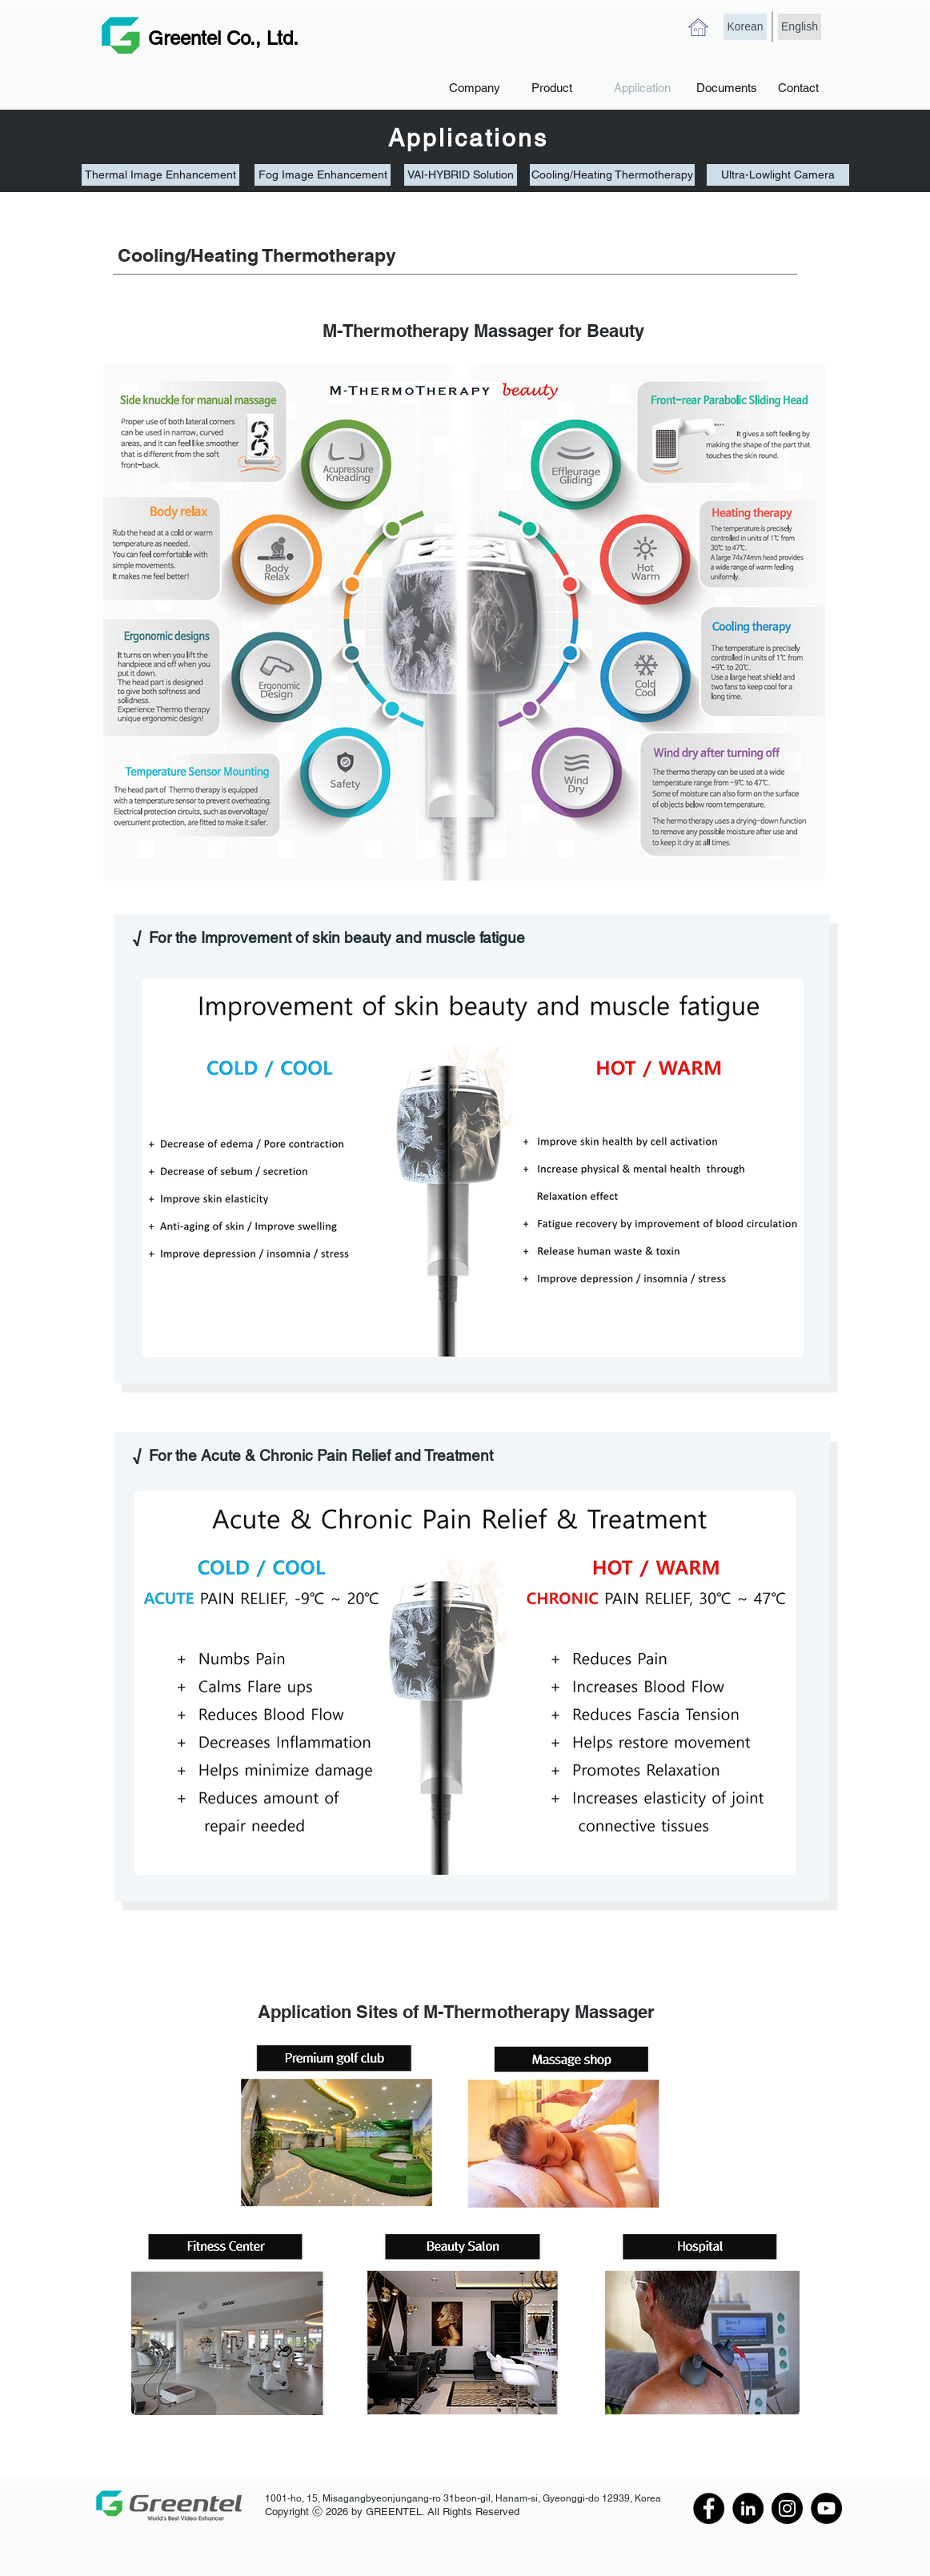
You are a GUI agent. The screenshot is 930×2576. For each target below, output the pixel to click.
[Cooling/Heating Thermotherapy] (612, 175)
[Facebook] (708, 2508)
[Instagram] (787, 2508)
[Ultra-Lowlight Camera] (778, 175)
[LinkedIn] (748, 2508)
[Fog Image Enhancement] (323, 175)
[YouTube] (826, 2508)
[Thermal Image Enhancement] (160, 175)
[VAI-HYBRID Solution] (460, 175)
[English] (799, 27)
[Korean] (745, 27)
